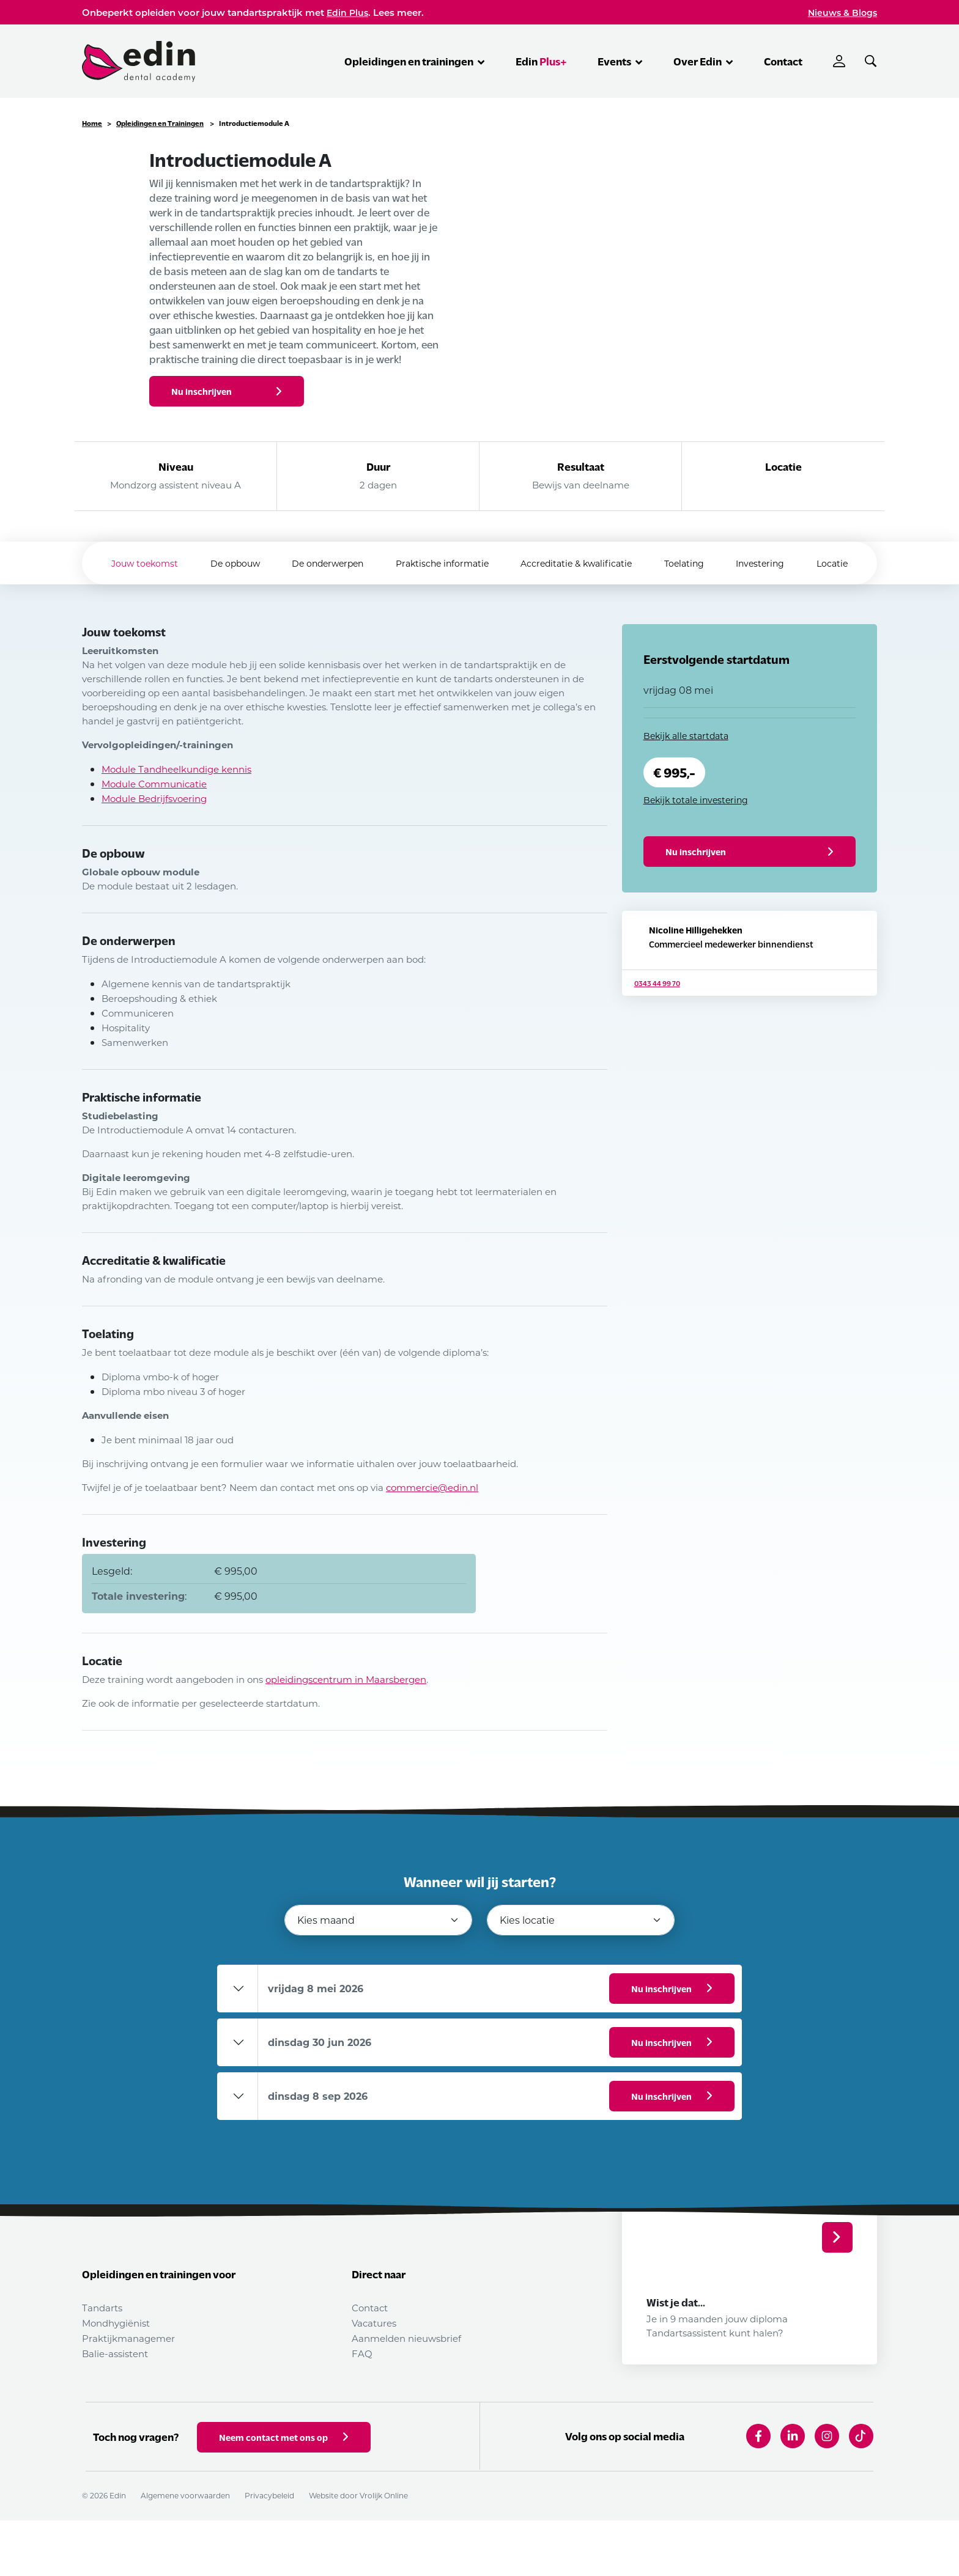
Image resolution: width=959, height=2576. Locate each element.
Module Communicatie (154, 784)
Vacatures (374, 2323)
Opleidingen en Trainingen (160, 123)
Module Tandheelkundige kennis (176, 769)
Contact (783, 60)
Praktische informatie (439, 563)
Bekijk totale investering (695, 800)
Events (620, 60)
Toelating (693, 563)
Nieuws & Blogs (842, 12)
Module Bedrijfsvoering (154, 798)
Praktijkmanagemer (128, 2338)
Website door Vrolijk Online (358, 2551)
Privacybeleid (269, 2551)
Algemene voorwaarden (185, 2551)
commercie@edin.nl (432, 1487)
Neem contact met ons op (284, 2492)
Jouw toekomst (124, 563)
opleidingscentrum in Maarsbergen (345, 1679)
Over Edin (703, 60)
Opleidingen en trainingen (414, 60)
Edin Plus (347, 12)
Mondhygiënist (116, 2323)
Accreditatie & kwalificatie (579, 563)
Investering (775, 563)
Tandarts (102, 2308)
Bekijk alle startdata (685, 736)
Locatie (852, 563)
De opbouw (220, 563)
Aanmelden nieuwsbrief (406, 2338)
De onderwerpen (319, 563)
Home (92, 123)
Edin (541, 60)
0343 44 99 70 (657, 1028)
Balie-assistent (115, 2353)
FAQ (362, 2353)
